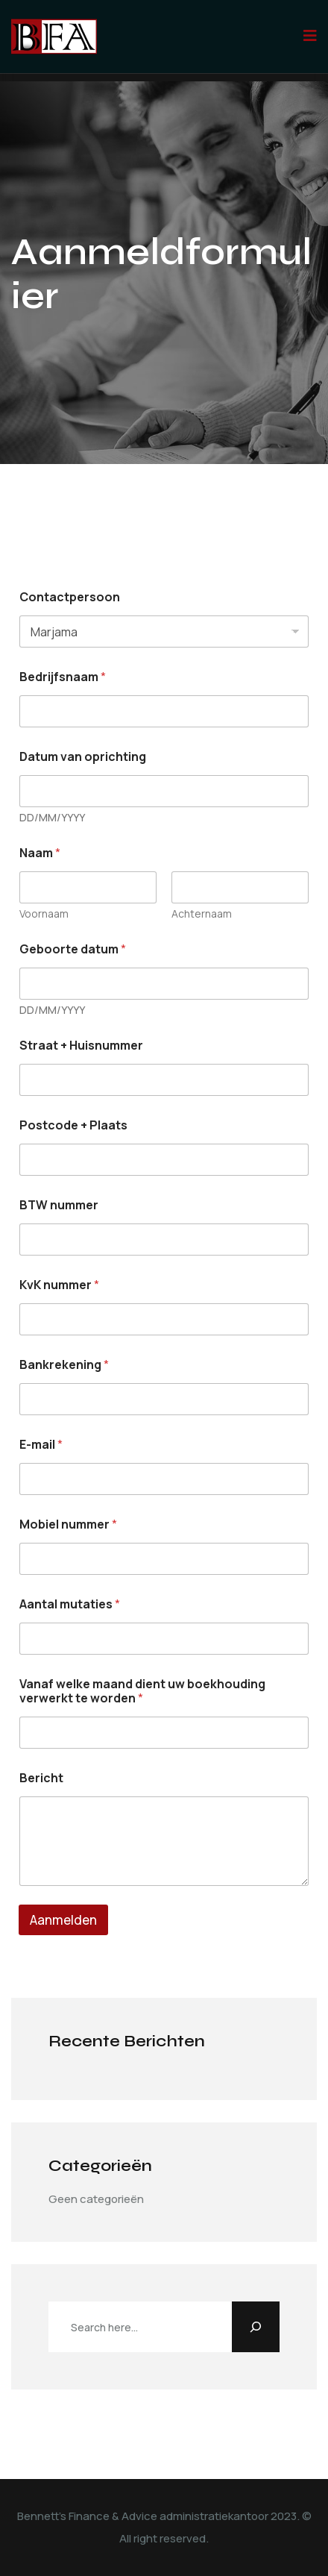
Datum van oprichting (82, 757)
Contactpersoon (69, 597)
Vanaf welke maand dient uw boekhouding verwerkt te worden (142, 1691)
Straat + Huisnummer (81, 1045)
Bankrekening (64, 1365)
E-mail (41, 1445)
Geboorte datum (72, 949)
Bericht (41, 1778)
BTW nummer (58, 1205)
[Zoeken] (256, 2326)
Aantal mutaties (69, 1604)
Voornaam (44, 913)
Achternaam (201, 913)
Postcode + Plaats (73, 1125)
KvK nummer (59, 1285)
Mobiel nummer (68, 1524)
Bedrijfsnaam (62, 677)
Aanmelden (63, 1919)
